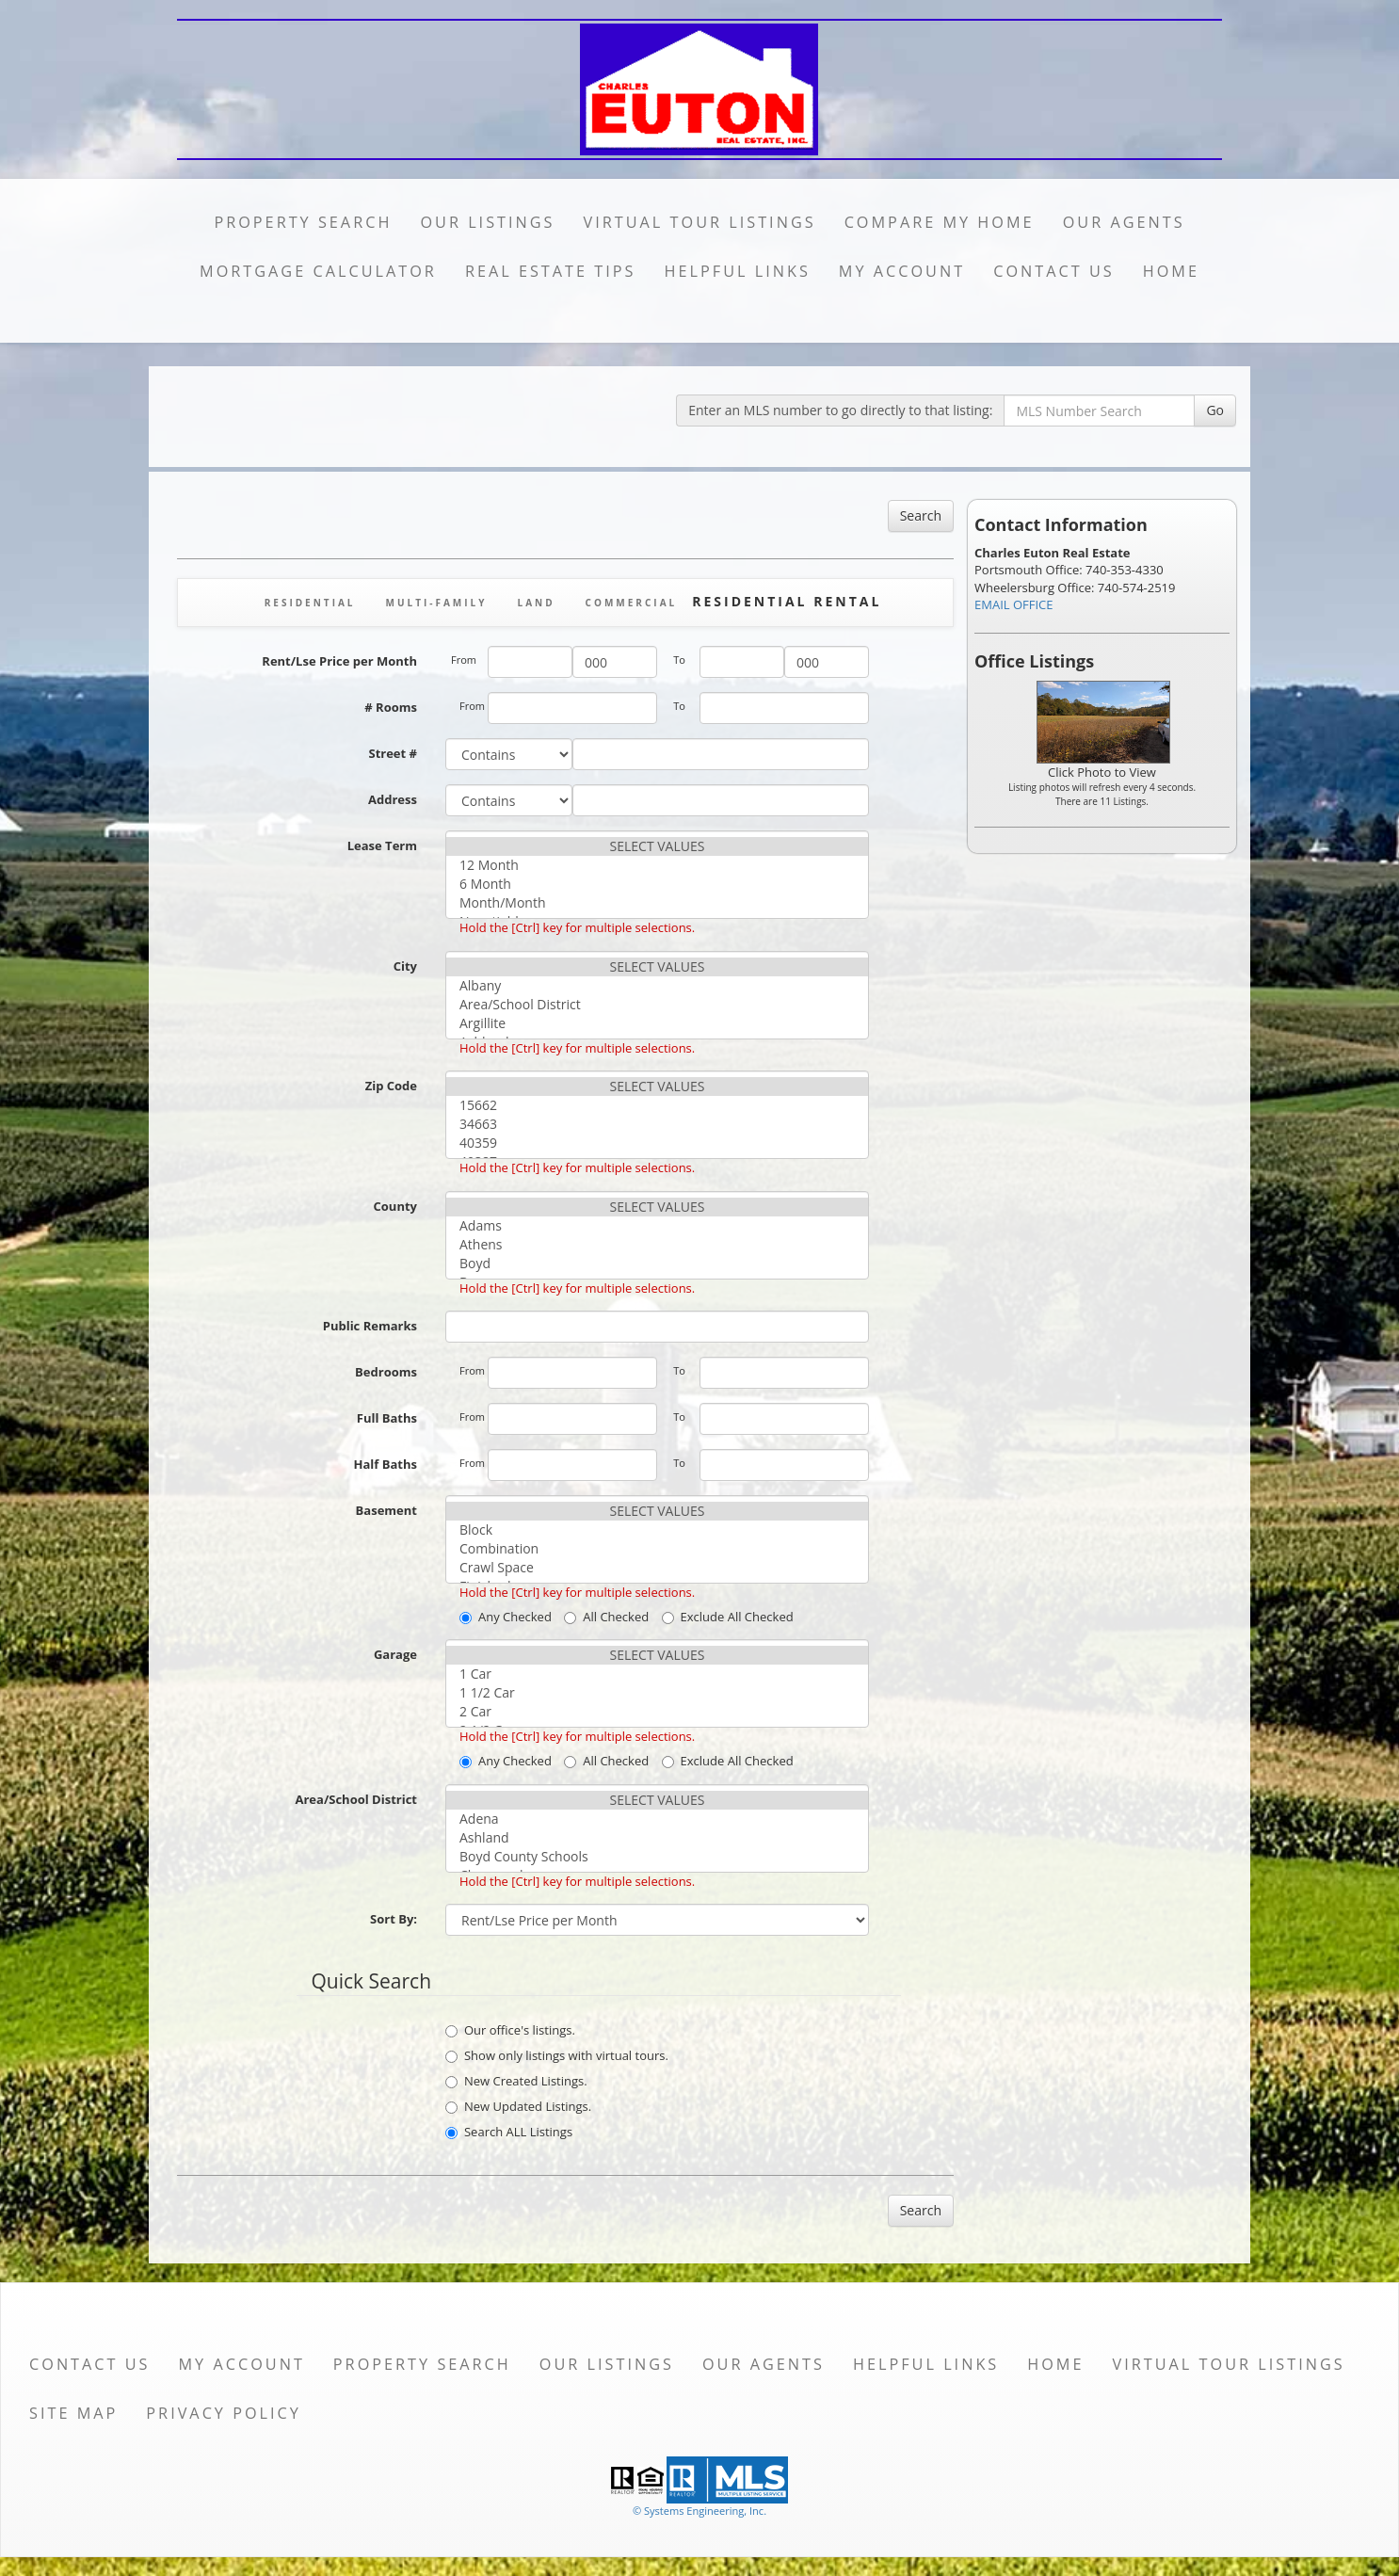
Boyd (657, 1263)
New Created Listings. (516, 2080)
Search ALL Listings (508, 2131)
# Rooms (390, 707)
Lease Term (382, 845)
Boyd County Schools (657, 1856)
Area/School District (657, 1004)
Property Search (303, 222)
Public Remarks (370, 1325)
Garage (395, 1654)
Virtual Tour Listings (700, 222)
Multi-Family (437, 602)
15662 (657, 1105)
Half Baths (385, 1464)
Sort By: (393, 1918)
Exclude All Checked (728, 1616)
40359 (657, 1143)
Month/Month (657, 903)
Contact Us (1054, 271)
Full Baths (387, 1417)
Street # (392, 753)
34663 (657, 1124)
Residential (310, 602)
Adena (657, 1819)
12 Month (657, 865)
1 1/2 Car (657, 1692)
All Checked (606, 1616)
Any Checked (505, 1616)
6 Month (657, 884)
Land (536, 602)
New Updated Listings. (518, 2106)
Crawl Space (657, 1567)
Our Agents (1124, 222)
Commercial (632, 602)
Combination (657, 1548)
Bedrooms (386, 1371)
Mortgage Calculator (318, 271)
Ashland (657, 1837)
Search (920, 515)
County (395, 1206)
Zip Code (391, 1085)
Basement (386, 1510)
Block (657, 1530)
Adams (657, 1225)
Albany (657, 985)
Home (1171, 271)
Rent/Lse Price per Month (339, 660)
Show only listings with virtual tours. (556, 2055)
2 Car (657, 1711)
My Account (902, 271)
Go (1215, 410)
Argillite (657, 1023)
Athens (657, 1244)
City (405, 966)
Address (392, 799)
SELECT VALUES (657, 846)
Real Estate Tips (550, 271)
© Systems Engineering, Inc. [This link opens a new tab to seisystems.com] (699, 2511)
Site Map (73, 2413)
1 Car (657, 1674)
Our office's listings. (510, 2029)
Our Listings (487, 222)
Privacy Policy (223, 2413)
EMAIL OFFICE (1013, 604)
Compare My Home (939, 222)
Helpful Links (737, 271)
